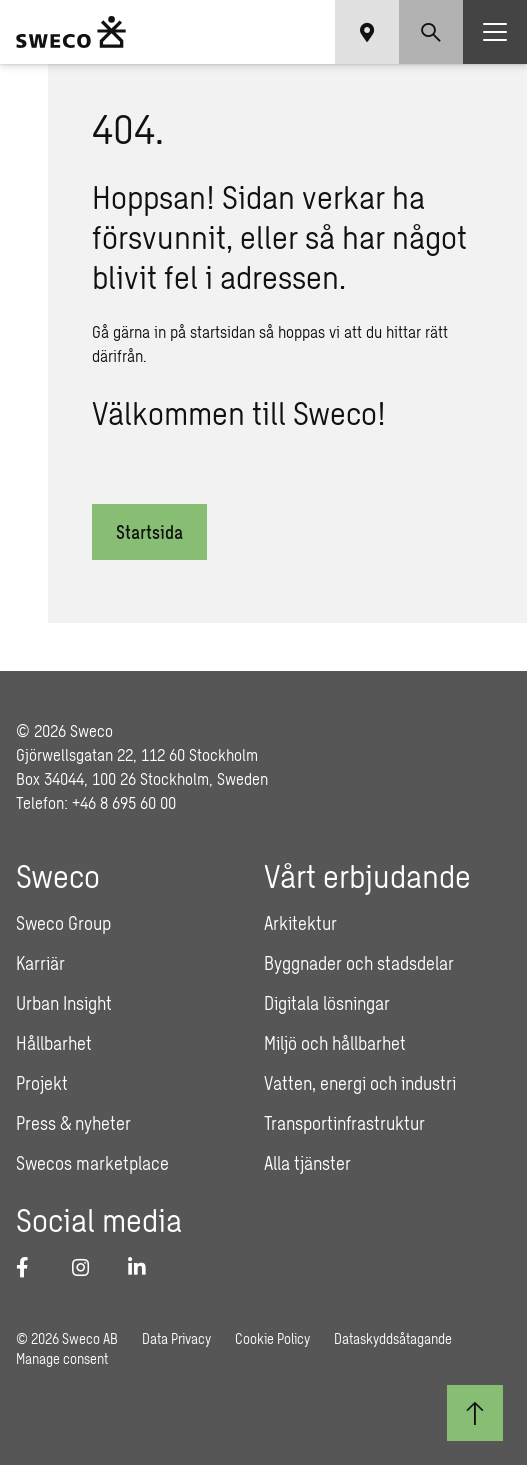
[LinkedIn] (144, 1267)
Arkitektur (300, 923)
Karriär (40, 963)
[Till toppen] (475, 1413)
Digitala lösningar (327, 1003)
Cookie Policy (272, 1338)
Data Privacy (176, 1338)
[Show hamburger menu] (495, 32)
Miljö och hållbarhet (335, 1043)
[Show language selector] (367, 32)
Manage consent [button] (62, 1358)
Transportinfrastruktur (344, 1123)
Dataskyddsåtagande (393, 1338)
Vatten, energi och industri (360, 1083)
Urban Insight (64, 1003)
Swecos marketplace (92, 1163)
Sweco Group (63, 923)
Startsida (149, 532)
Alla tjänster (307, 1163)
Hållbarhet (54, 1043)
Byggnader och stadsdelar (359, 963)
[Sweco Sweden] (71, 32)
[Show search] (431, 32)
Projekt (42, 1083)
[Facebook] (32, 1267)
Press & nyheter (73, 1123)
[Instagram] (88, 1267)
